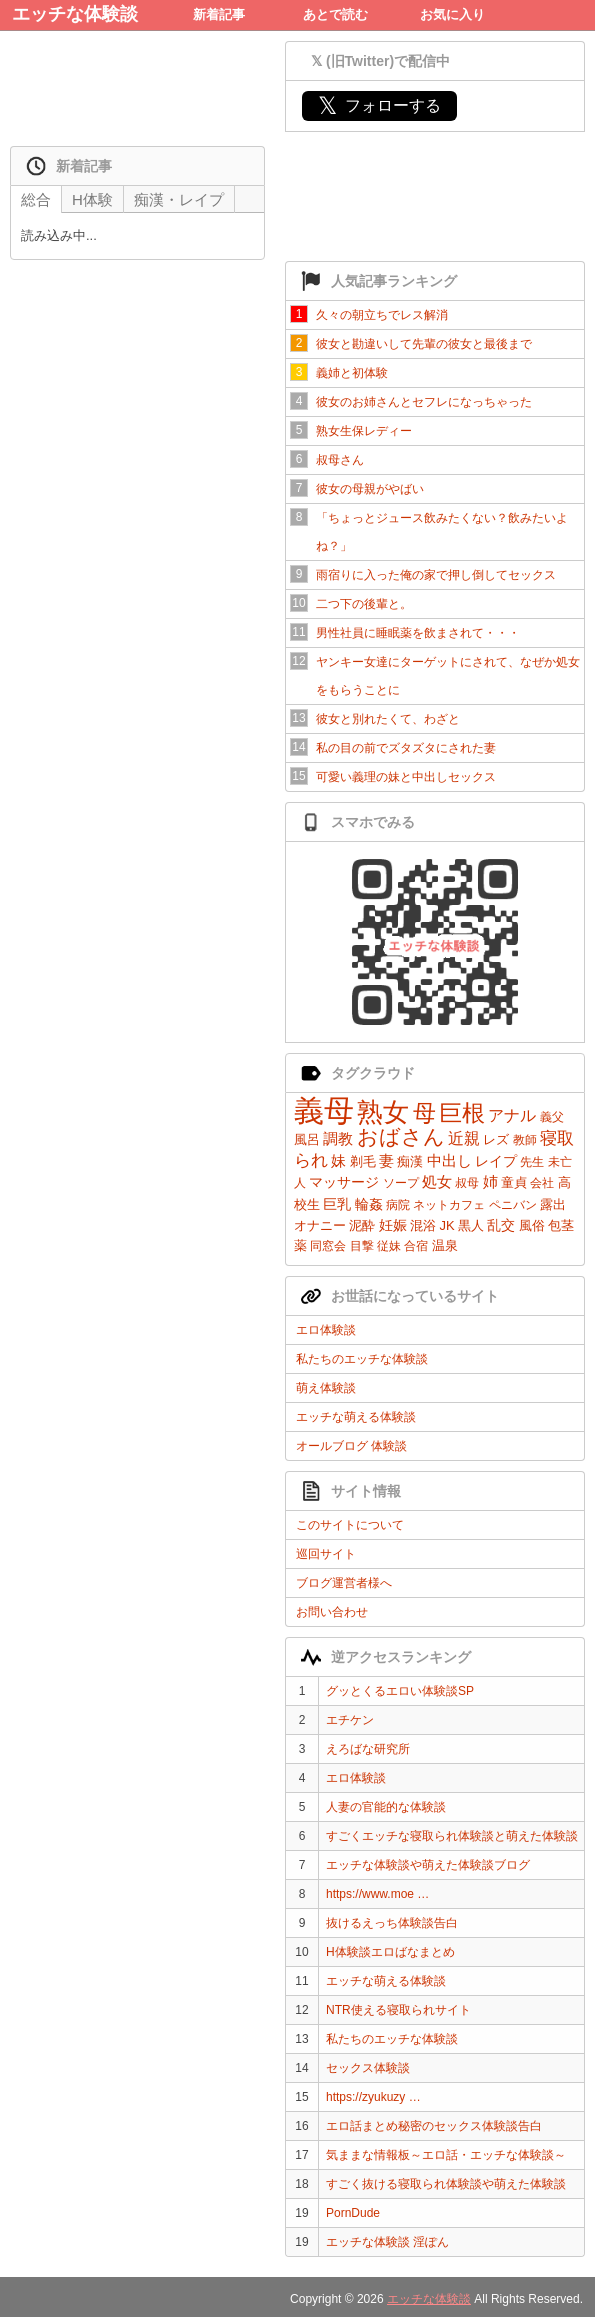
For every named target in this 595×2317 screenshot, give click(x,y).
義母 (324, 1110)
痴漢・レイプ (179, 199)
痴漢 (410, 1161)
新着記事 (219, 14)
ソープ (401, 1183)
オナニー (320, 1225)
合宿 (416, 1246)
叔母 (467, 1183)
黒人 (471, 1225)
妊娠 (393, 1225)
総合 (36, 199)
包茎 (561, 1225)
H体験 (92, 199)
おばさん (401, 1136)
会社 (542, 1183)
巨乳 (337, 1204)
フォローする (379, 105)
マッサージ (344, 1182)
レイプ (496, 1161)
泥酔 (362, 1225)
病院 (398, 1205)
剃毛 (363, 1161)
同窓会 (328, 1246)
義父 (552, 1117)
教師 (525, 1140)
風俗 (532, 1225)
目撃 (362, 1246)
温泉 (445, 1245)
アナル (512, 1115)
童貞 (514, 1182)
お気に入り (452, 14)
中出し (449, 1160)
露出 (553, 1204)
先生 (532, 1162)
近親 (464, 1138)
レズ (496, 1139)
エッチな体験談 (75, 14)
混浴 (423, 1225)
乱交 (501, 1225)
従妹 (389, 1246)
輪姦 (369, 1204)
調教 (338, 1138)
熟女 (383, 1112)
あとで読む (335, 14)
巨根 (462, 1113)
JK (446, 1225)
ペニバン (513, 1205)
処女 (437, 1181)
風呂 (307, 1139)
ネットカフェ (449, 1205)
